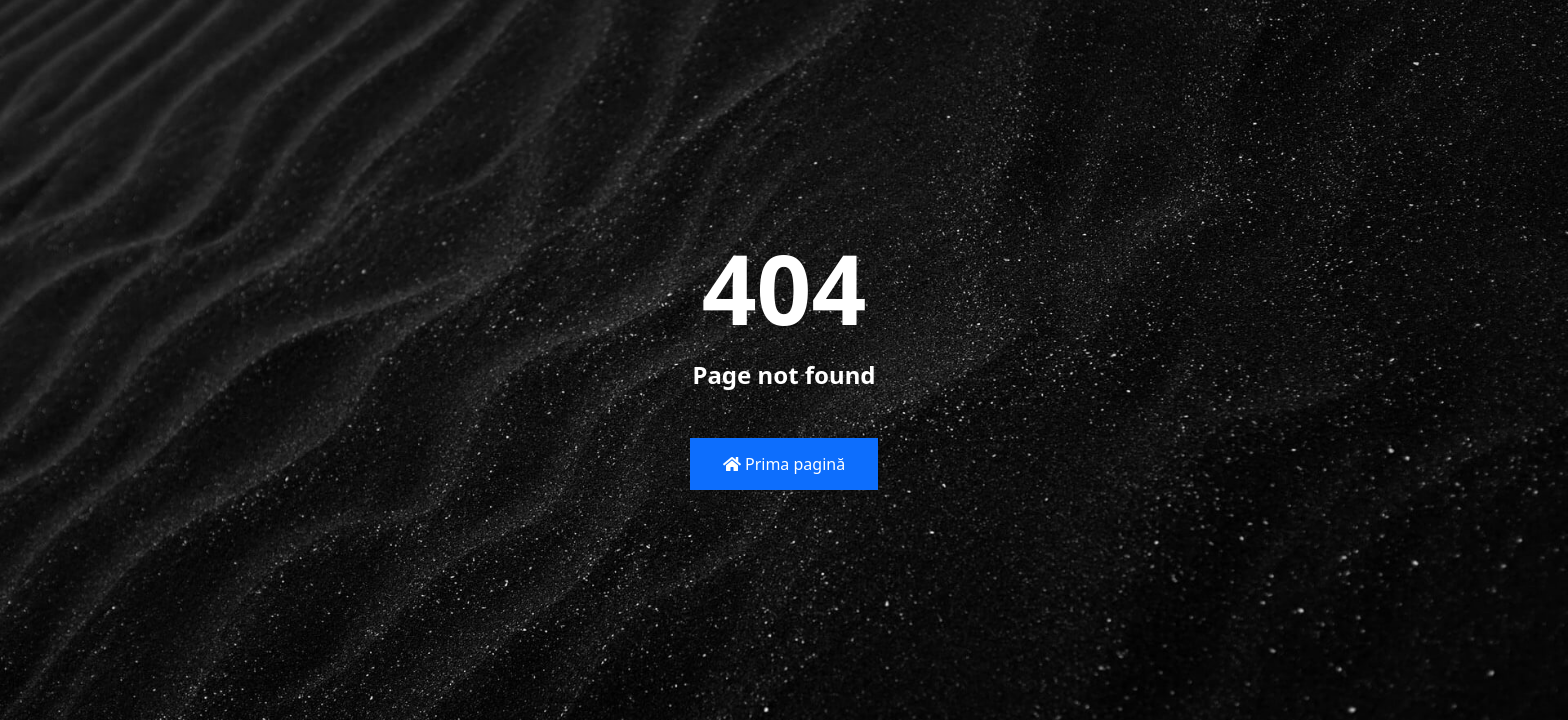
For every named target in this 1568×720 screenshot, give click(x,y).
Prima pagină (784, 464)
